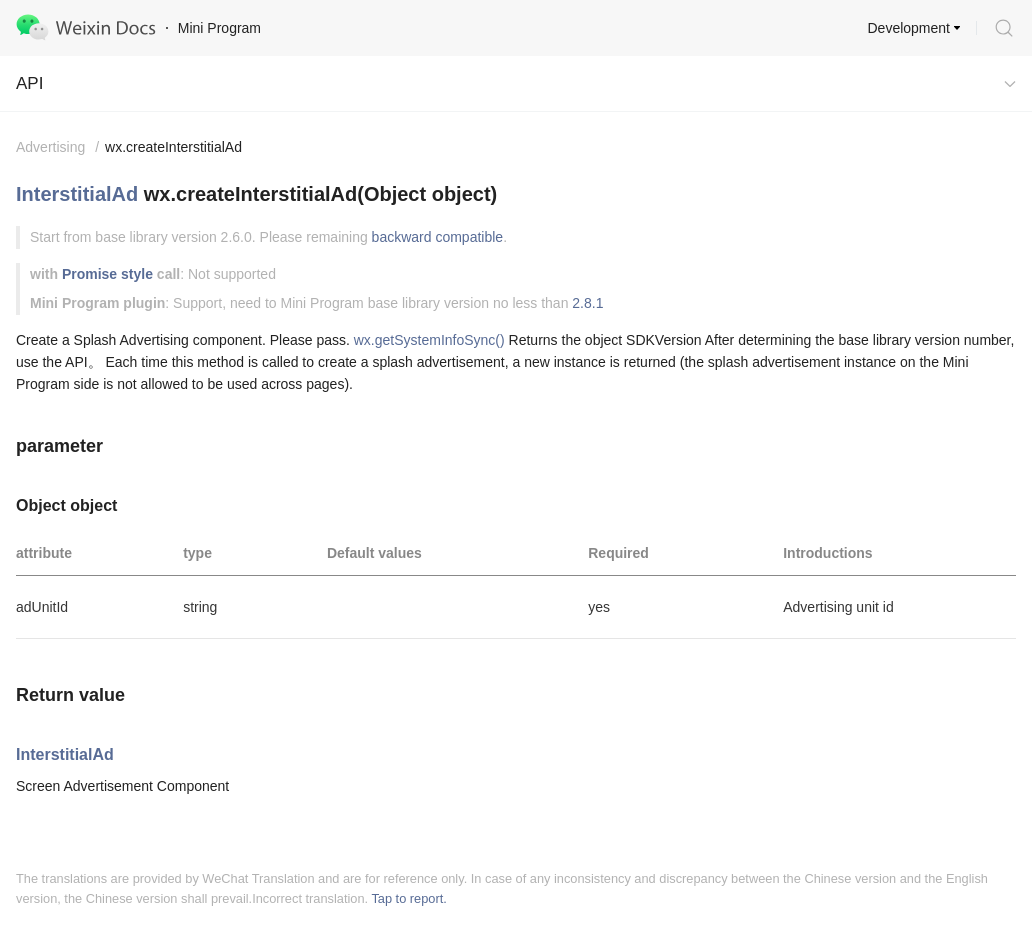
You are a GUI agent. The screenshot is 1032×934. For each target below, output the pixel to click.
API (29, 83)
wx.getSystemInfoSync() (429, 340)
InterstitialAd (77, 194)
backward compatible (438, 237)
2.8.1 (587, 303)
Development (909, 28)
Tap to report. (408, 898)
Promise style (107, 274)
